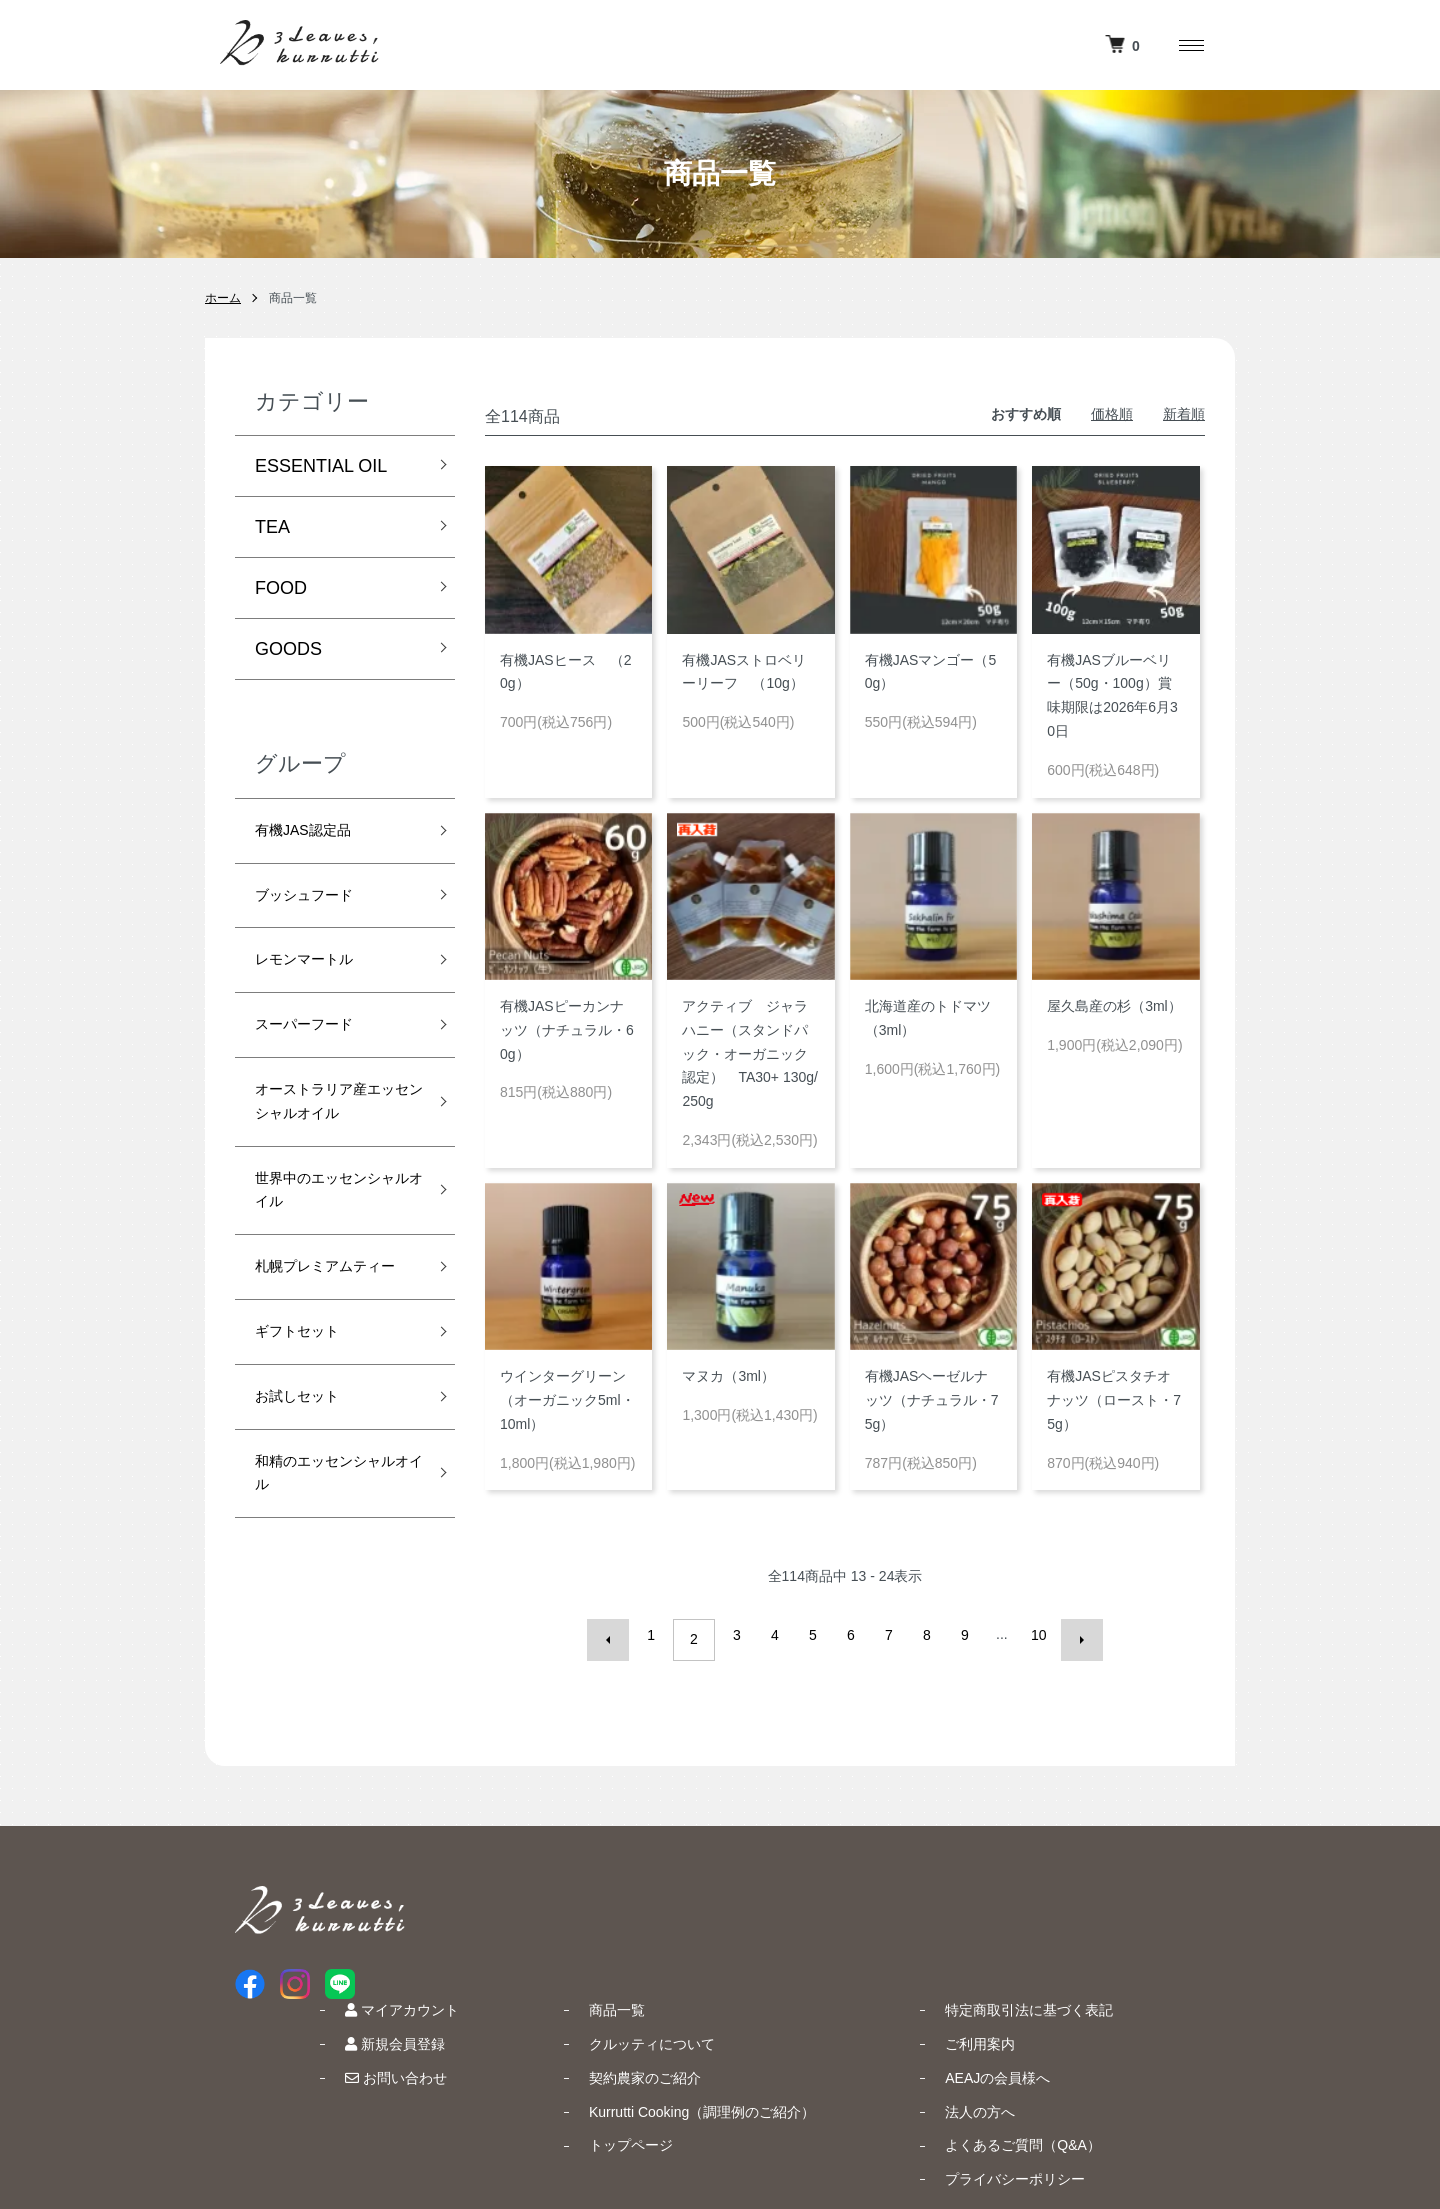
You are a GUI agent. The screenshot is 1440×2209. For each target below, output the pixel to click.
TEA (272, 527)
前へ (618, 1635)
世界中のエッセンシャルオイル (327, 1268)
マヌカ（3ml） (728, 1376)
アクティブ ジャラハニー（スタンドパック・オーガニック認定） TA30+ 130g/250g (750, 1053)
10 (1034, 1635)
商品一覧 (749, 1887)
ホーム (223, 298)
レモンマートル (318, 977)
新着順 (1184, 414)
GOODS (288, 649)
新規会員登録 (567, 1921)
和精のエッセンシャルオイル (327, 1615)
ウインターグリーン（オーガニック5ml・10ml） (567, 1400)
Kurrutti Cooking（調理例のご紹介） (834, 1988)
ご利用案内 (1072, 1921)
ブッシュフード (318, 905)
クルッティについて (784, 1921)
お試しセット (309, 1529)
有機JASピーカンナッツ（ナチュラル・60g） (567, 1030)
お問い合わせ (568, 1955)
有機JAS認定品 (316, 834)
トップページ (763, 2022)
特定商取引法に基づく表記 (1121, 1887)
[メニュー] (1190, 45)
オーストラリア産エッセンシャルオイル (327, 1150)
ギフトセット (309, 1457)
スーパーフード (318, 1049)
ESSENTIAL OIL (321, 466)
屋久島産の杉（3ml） (1114, 1006)
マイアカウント (574, 1887)
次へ (1072, 1635)
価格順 (1112, 414)
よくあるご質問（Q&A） (1115, 2022)
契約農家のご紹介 (777, 1955)
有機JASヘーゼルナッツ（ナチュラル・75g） (932, 1400)
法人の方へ (1072, 1988)
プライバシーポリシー (1107, 2056)
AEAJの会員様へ (1089, 1955)
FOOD (281, 588)
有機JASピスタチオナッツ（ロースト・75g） (1114, 1400)
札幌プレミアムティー (327, 1370)
